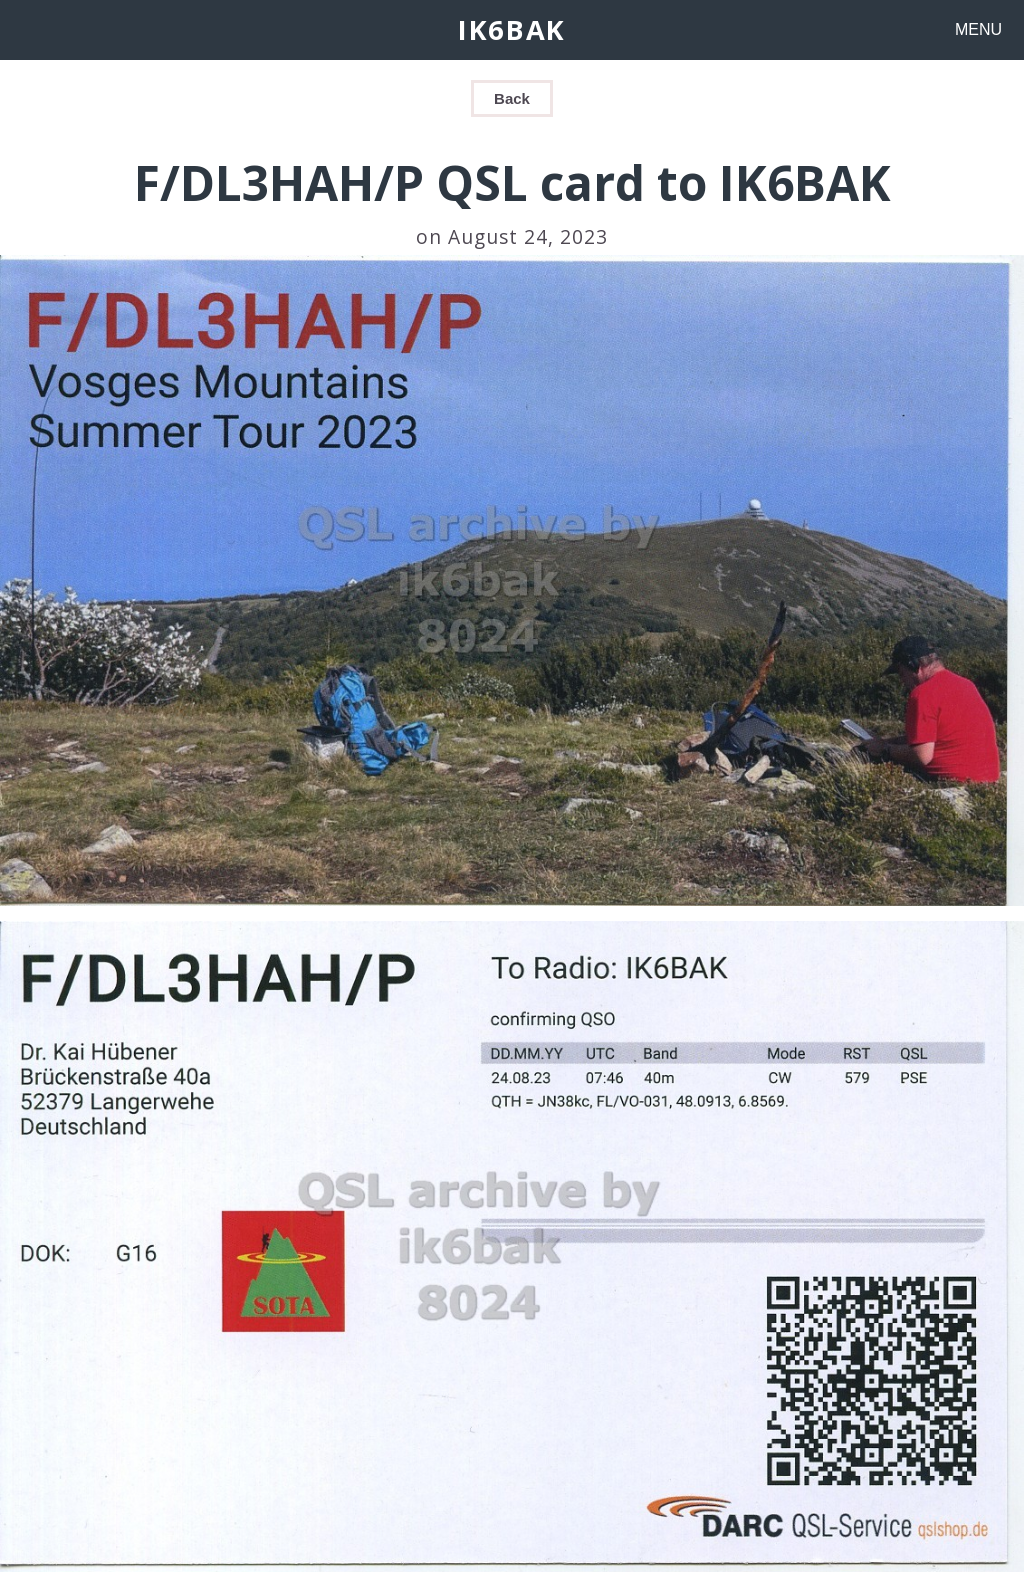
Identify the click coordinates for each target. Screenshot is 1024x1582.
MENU (978, 29)
